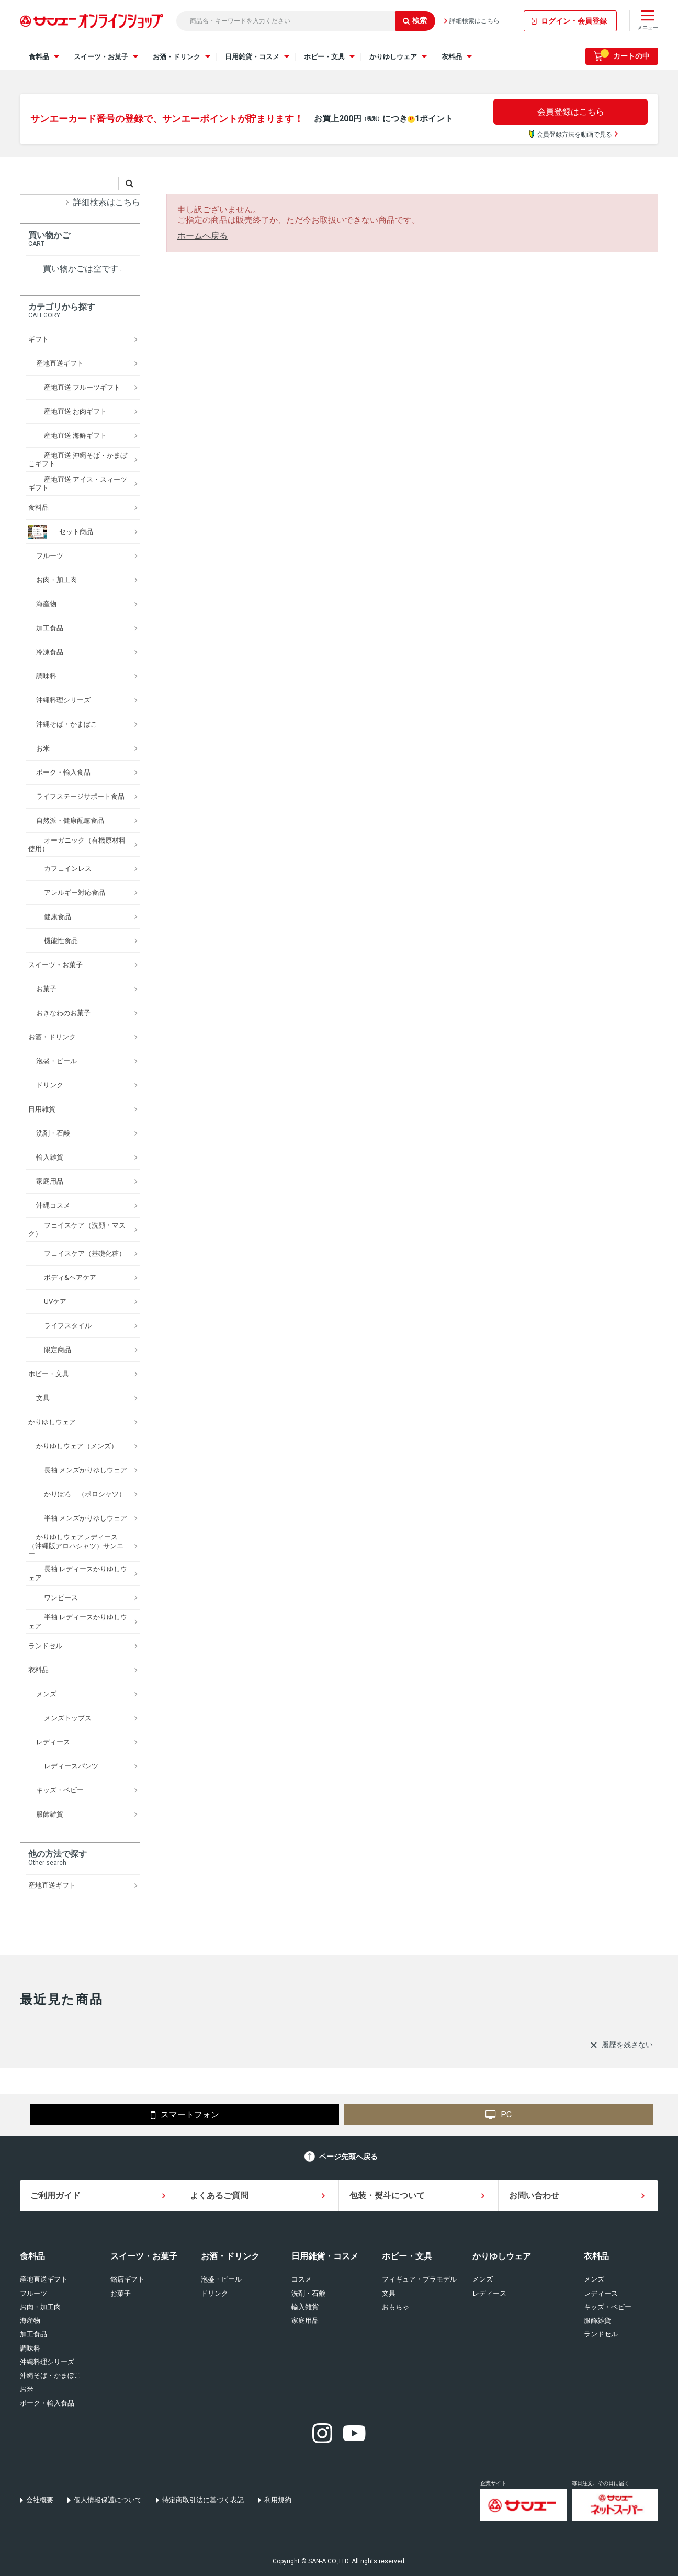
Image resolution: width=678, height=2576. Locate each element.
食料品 (32, 2256)
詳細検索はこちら (474, 21)
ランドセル (601, 2334)
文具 (389, 2293)
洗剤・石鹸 (308, 2293)
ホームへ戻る (202, 236)
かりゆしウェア (501, 2256)
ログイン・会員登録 (574, 21)
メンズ (482, 2279)
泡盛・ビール (221, 2279)
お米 (26, 2389)
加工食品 (33, 2334)
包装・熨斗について (387, 2195)
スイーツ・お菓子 (143, 2256)
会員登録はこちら (570, 112)
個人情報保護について (108, 2500)
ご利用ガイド (55, 2195)
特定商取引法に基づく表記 (203, 2500)
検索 (415, 20)
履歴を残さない (627, 2044)
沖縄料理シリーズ (47, 2362)
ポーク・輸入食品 (47, 2403)
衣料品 (596, 2256)
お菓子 (120, 2293)
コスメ (301, 2279)
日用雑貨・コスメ (324, 2256)
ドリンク (214, 2293)
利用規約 (277, 2500)
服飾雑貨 (597, 2320)
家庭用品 (305, 2320)
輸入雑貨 (305, 2307)
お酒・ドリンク (230, 2256)
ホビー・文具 (407, 2256)
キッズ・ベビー (607, 2307)
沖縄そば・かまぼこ (50, 2375)
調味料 (30, 2348)
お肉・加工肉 (40, 2307)
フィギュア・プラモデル (419, 2279)
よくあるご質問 (219, 2195)
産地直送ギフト (43, 2279)
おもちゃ (395, 2307)
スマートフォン (185, 2115)
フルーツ (33, 2293)
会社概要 (39, 2500)
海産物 (30, 2320)
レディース (489, 2293)
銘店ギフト (127, 2279)
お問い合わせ (534, 2195)
